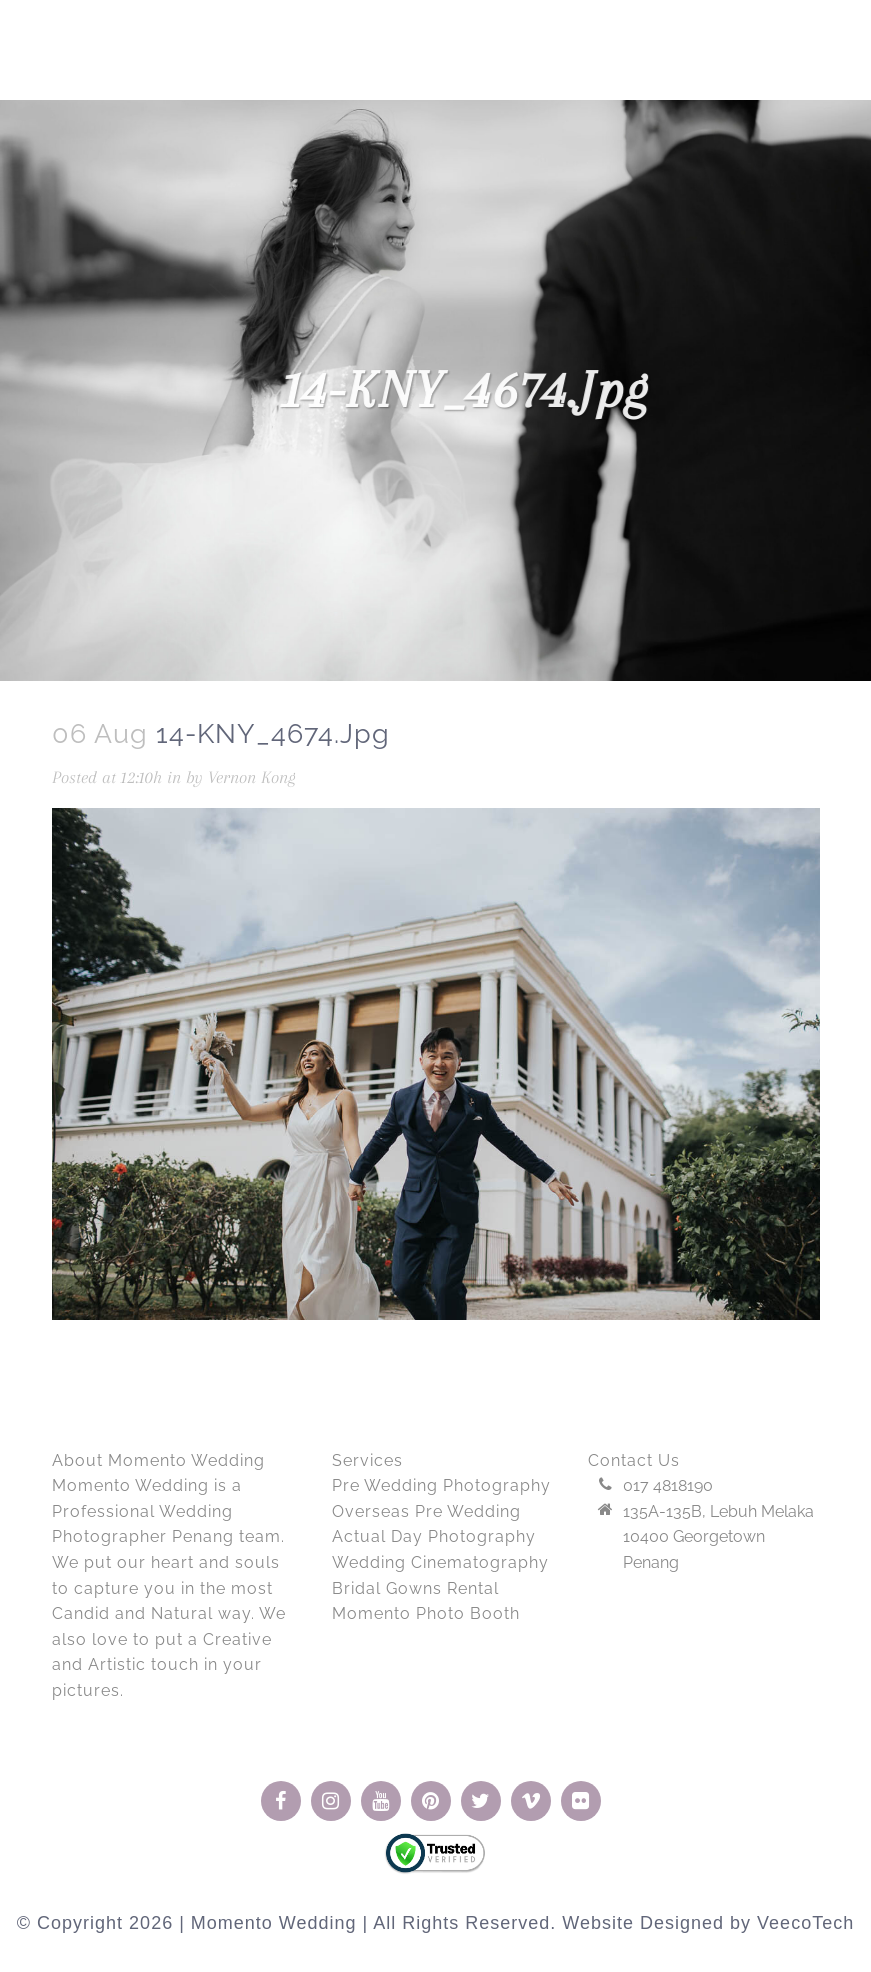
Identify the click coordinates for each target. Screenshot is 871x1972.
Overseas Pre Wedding (426, 1511)
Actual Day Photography (434, 1536)
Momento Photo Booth (426, 1613)
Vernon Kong (252, 777)
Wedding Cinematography (440, 1562)
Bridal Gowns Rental (415, 1588)
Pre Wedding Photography (441, 1485)
